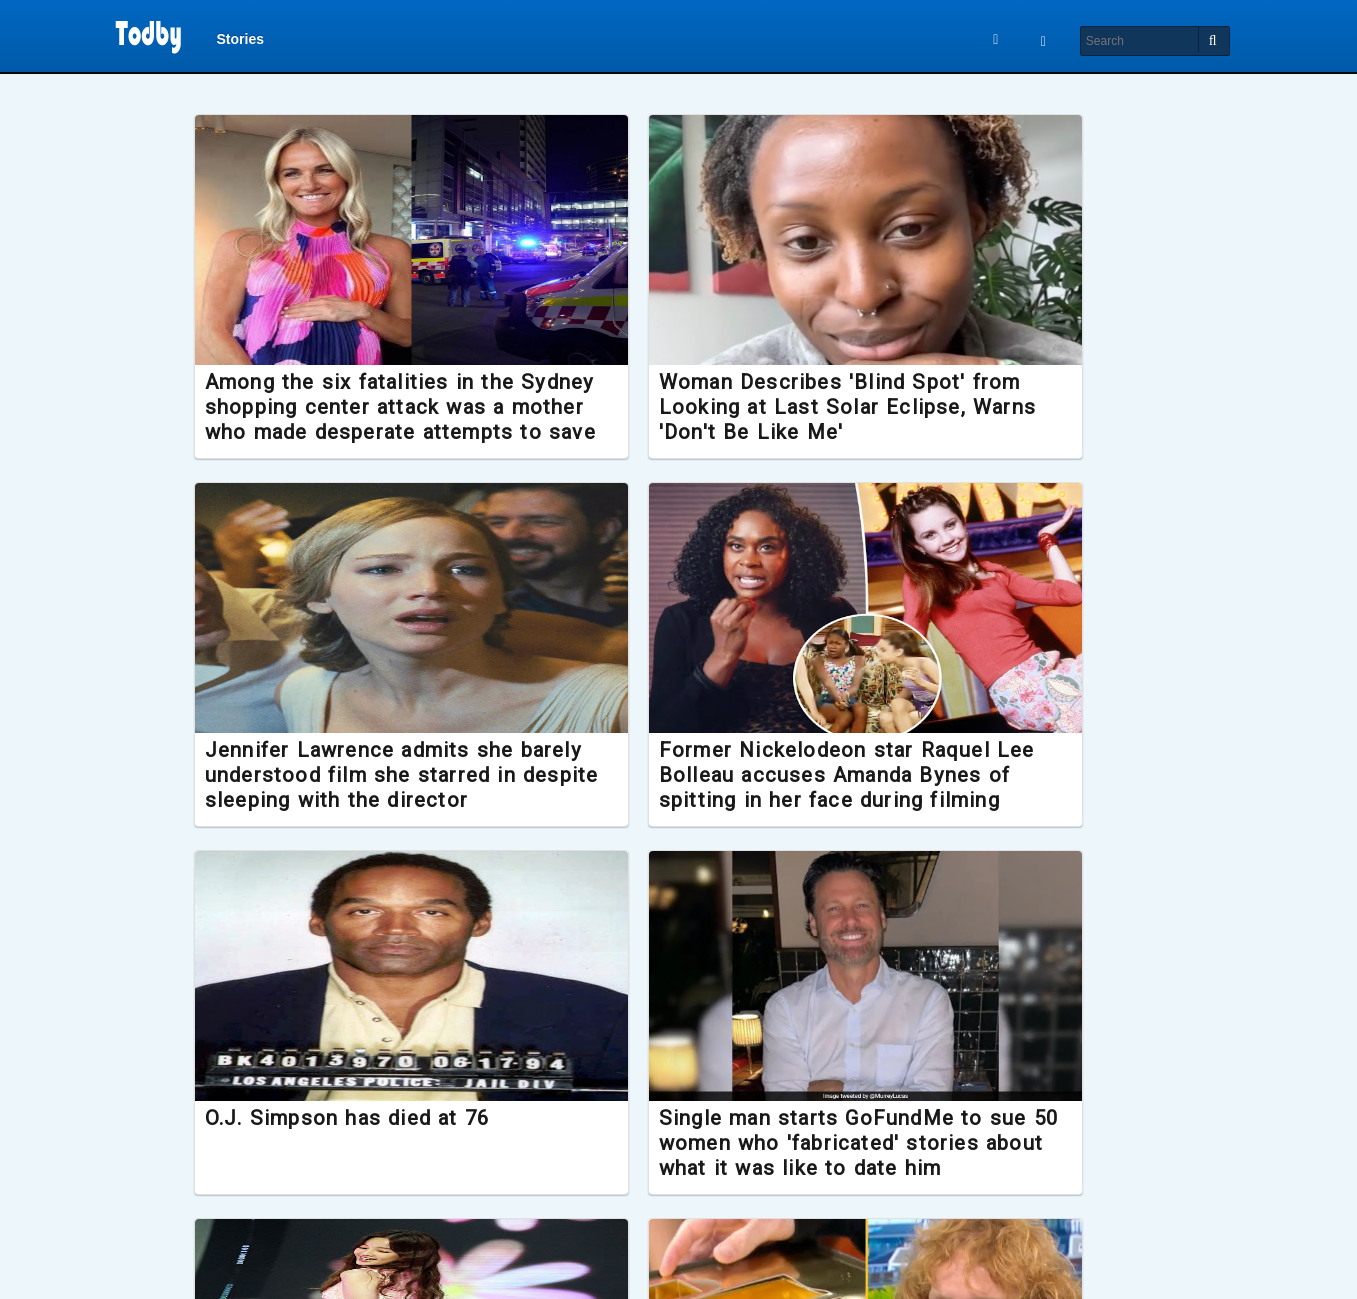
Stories (240, 42)
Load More (678, 1257)
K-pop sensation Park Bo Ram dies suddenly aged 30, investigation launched (370, 1166)
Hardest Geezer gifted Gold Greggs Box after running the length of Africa (663, 1166)
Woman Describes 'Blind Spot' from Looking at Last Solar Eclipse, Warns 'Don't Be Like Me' (678, 428)
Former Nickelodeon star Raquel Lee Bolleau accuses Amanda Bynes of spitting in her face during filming (372, 809)
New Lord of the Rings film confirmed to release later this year (973, 1153)
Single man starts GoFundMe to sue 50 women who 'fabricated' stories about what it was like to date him (979, 809)
